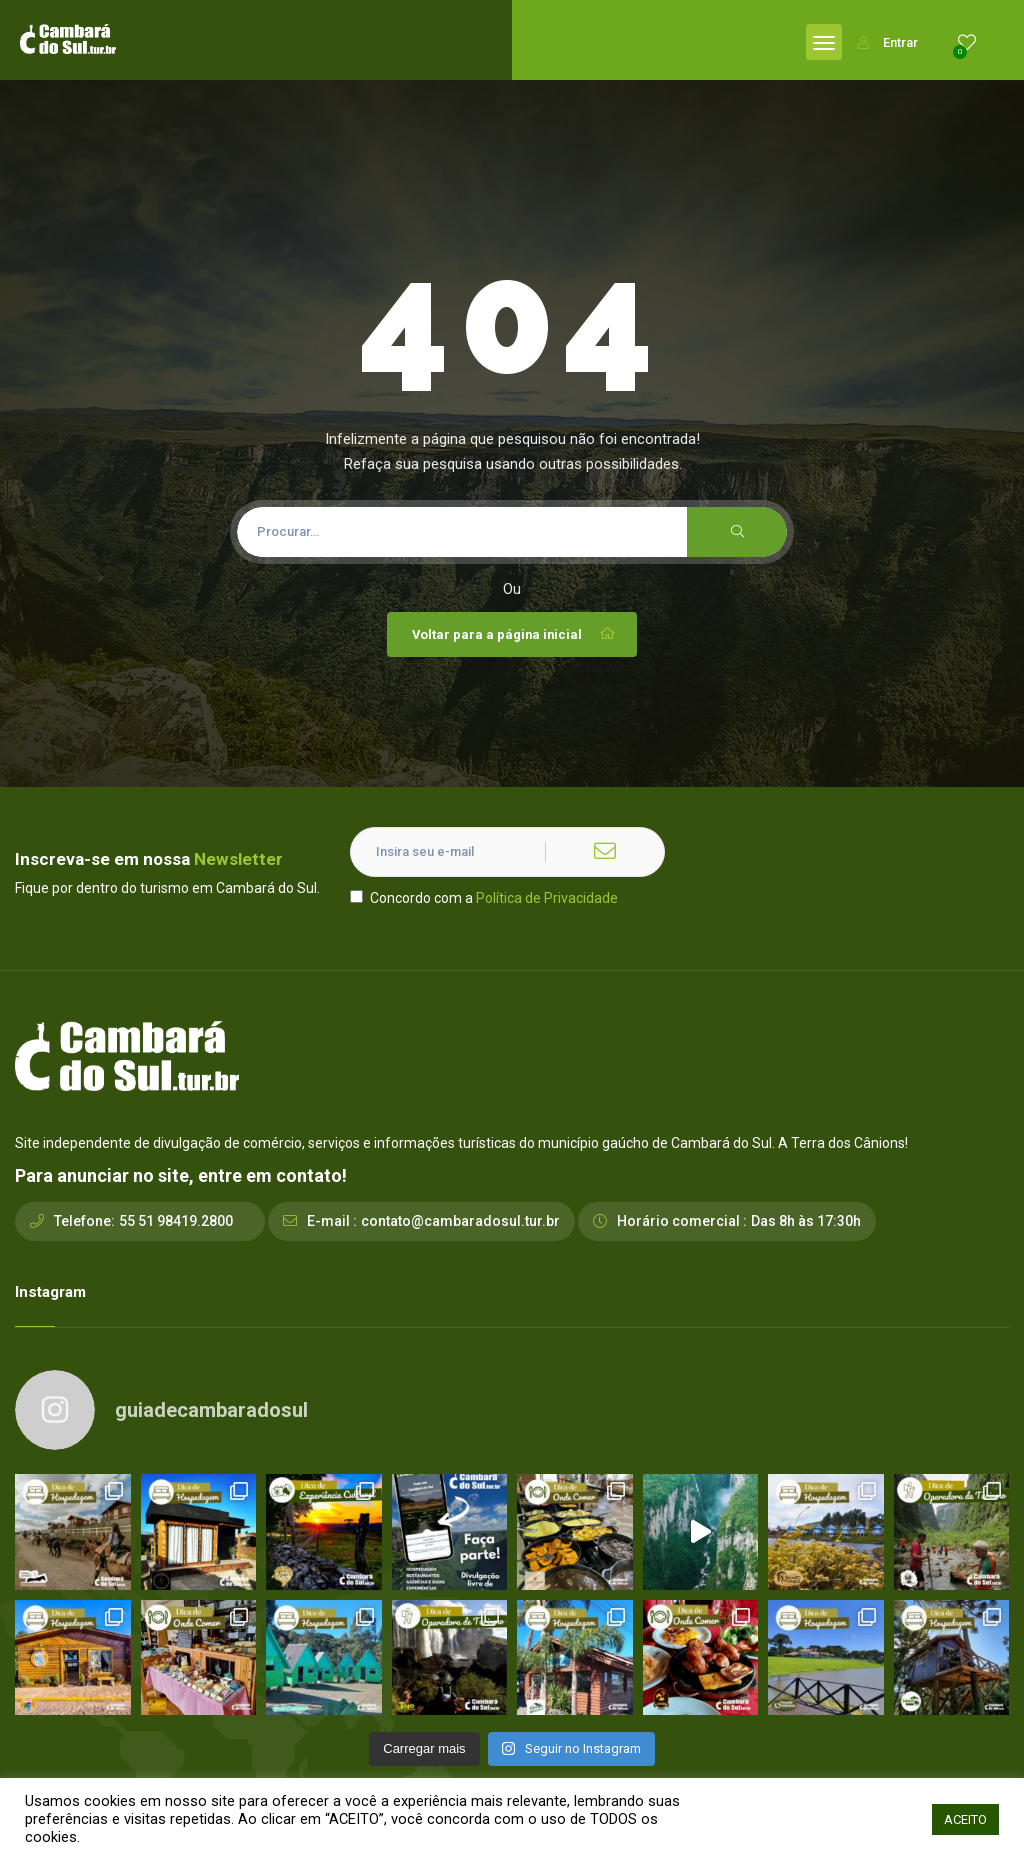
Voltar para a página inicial (514, 634)
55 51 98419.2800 (176, 1221)
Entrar (888, 42)
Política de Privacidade (547, 898)
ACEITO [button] (965, 1819)
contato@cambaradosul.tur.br (460, 1221)
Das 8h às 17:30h (806, 1221)
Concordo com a (484, 898)
